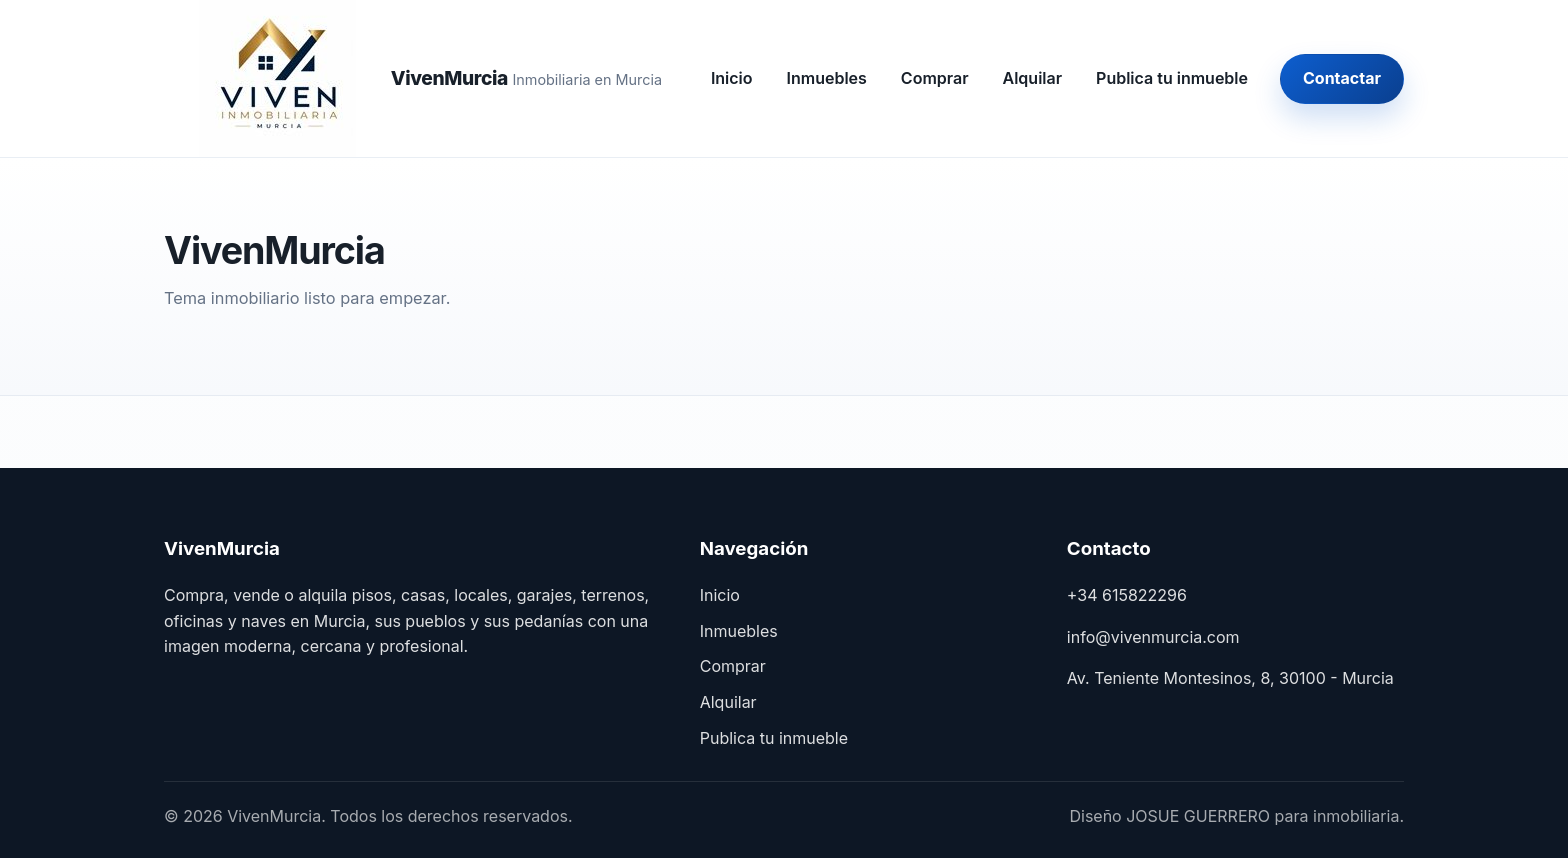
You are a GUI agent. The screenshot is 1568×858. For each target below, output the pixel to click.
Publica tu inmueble (1172, 78)
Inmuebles (827, 78)
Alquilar (1033, 78)
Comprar (935, 78)
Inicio (732, 78)
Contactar (1342, 78)
